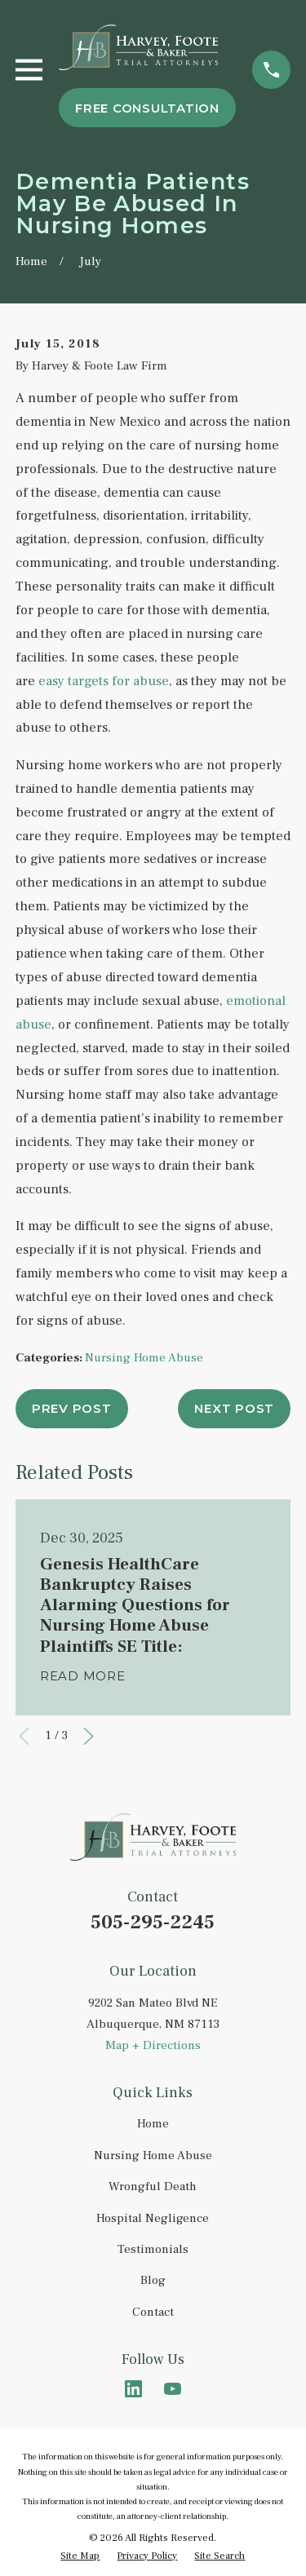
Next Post (234, 1408)
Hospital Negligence (152, 2218)
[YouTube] (172, 2388)
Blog (153, 2280)
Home (153, 2123)
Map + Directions (153, 2045)
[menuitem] (80, 2556)
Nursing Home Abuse (144, 1357)
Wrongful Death (153, 2186)
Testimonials (153, 2249)
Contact (153, 2312)
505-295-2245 (153, 1922)
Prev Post (72, 1408)
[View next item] (88, 1736)
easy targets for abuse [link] (103, 681)
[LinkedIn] (133, 2388)
